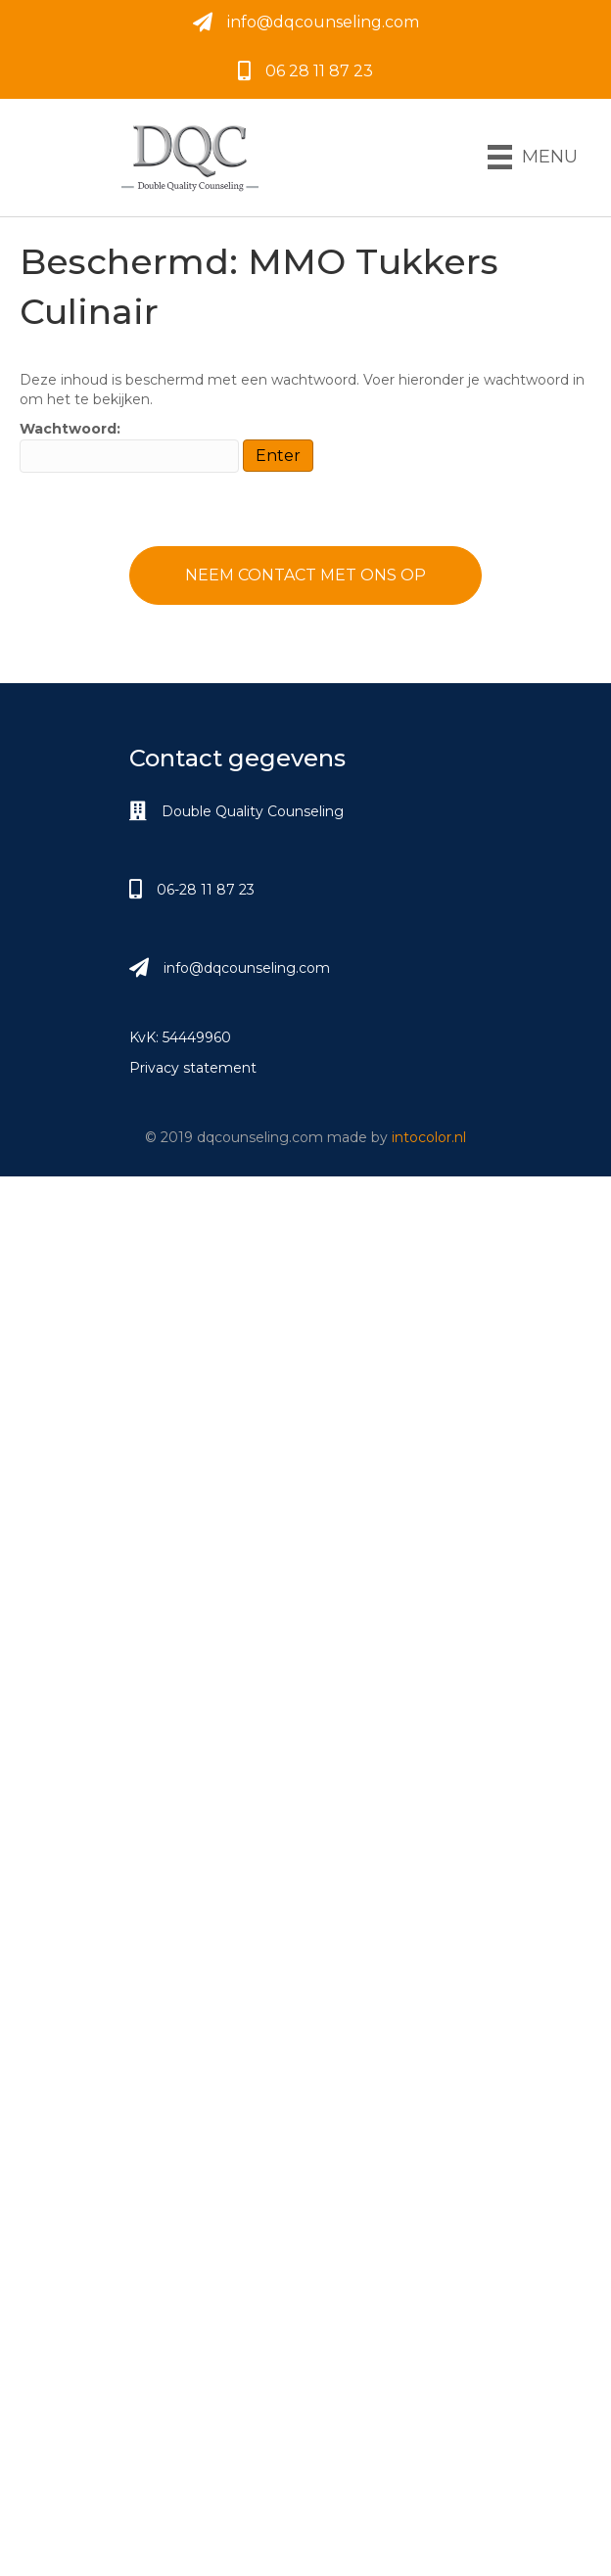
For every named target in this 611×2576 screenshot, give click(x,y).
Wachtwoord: (129, 446)
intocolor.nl (429, 1137)
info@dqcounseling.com (323, 22)
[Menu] (532, 157)
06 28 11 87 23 (319, 71)
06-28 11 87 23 (206, 889)
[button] (305, 575)
